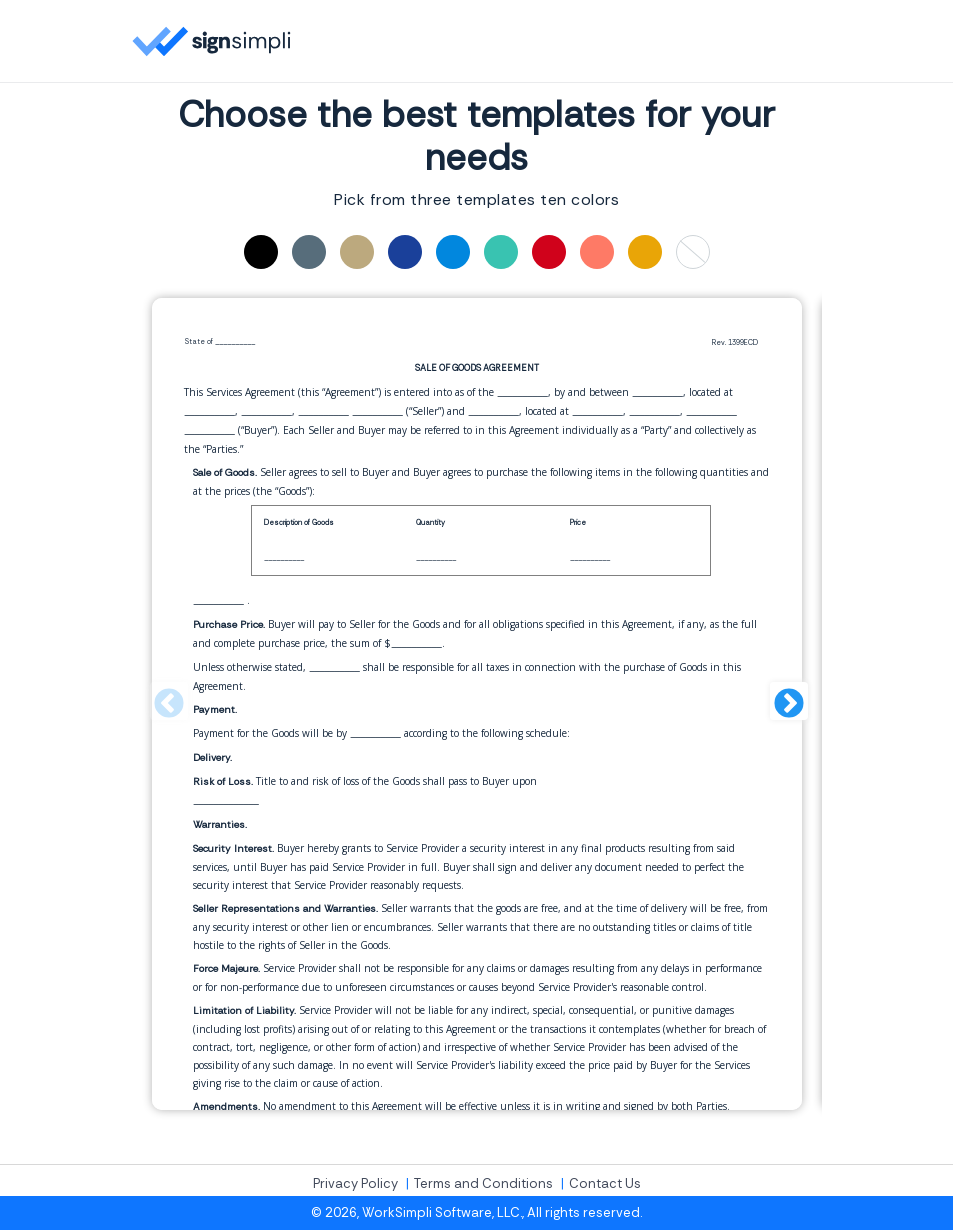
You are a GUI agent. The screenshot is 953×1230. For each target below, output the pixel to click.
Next (787, 704)
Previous (167, 704)
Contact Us (605, 1184)
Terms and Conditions (483, 1184)
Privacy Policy (355, 1184)
